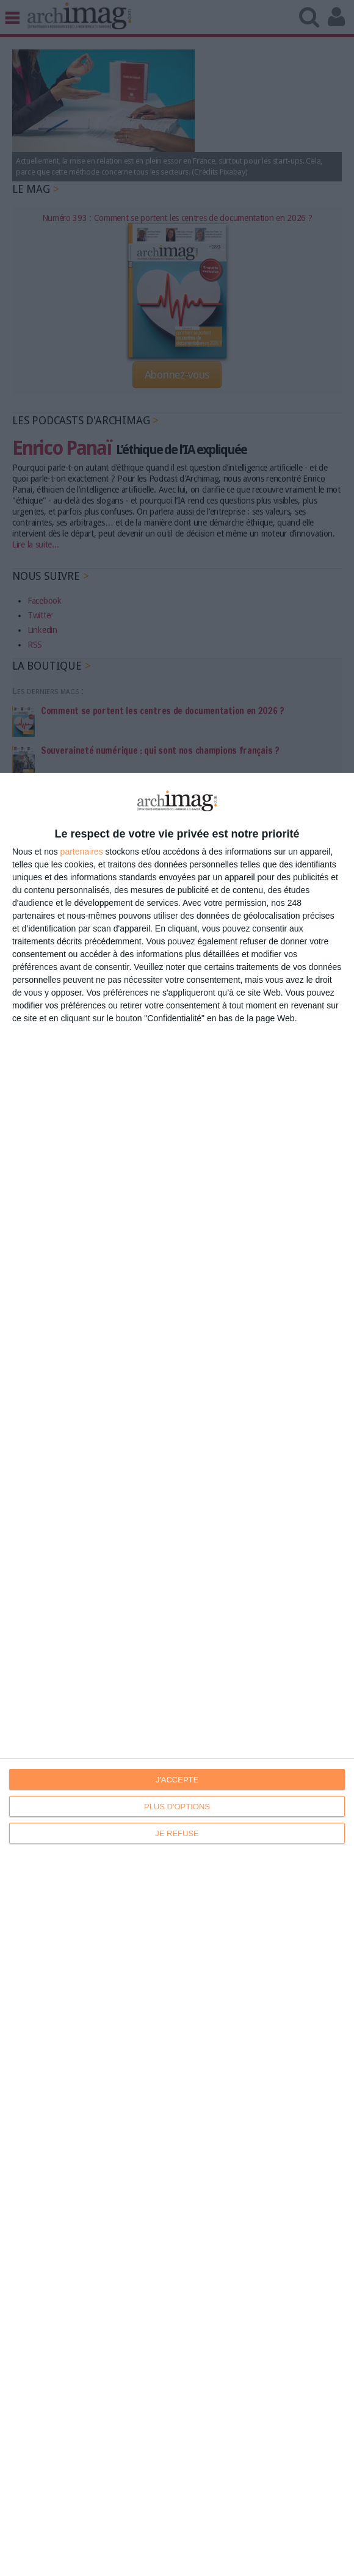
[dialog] (177, 1674)
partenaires (81, 851)
